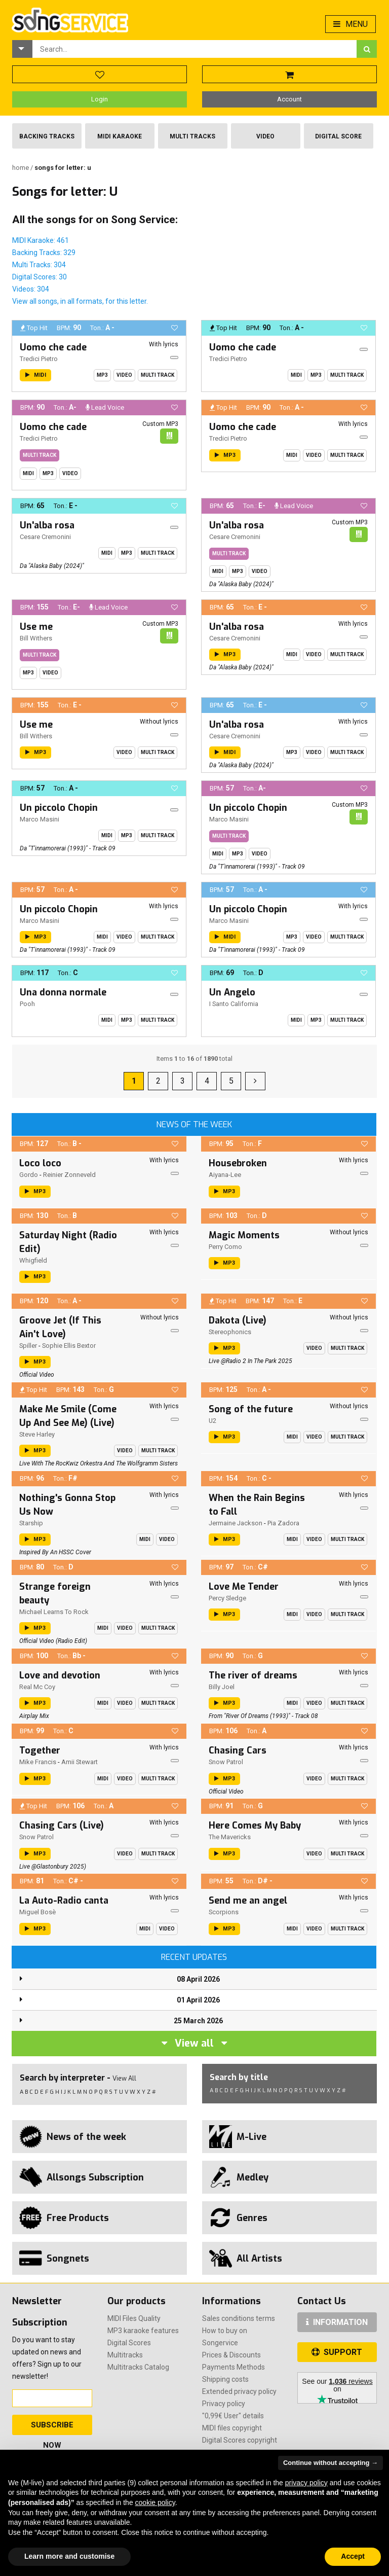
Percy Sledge (227, 1598)
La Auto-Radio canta (63, 1900)
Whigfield (33, 1260)
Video (265, 136)
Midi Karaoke (119, 136)
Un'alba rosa (47, 525)
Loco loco (40, 1163)
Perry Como (225, 1246)
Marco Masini (39, 819)
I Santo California (233, 1004)
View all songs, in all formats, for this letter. (80, 301)
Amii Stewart (79, 1762)
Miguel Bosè (37, 1912)
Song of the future (251, 1409)
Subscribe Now (52, 2427)
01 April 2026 (198, 2000)
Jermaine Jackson (235, 1523)
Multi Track (157, 375)
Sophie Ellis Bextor (69, 1345)
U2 (212, 1420)
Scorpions (224, 1912)
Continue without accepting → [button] (330, 2462)
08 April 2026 (198, 1979)
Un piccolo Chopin (59, 808)
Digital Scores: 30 (39, 277)
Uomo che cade (53, 347)
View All (124, 2078)
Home (21, 167)
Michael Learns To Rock (54, 1612)
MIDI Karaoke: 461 (40, 240)
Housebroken (238, 1163)
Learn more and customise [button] (69, 2556)
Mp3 (102, 375)
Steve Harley (37, 1434)
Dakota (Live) (237, 1320)
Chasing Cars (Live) (61, 1825)
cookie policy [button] (155, 2502)
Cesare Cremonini (45, 537)
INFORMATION (337, 2322)
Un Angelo (232, 992)
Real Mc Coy (37, 1687)
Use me (36, 627)
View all (194, 2043)
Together (39, 1750)
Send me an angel (248, 1900)
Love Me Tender (244, 1587)
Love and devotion (59, 1675)
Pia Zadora (283, 1523)
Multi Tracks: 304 (39, 265)
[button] (22, 49)
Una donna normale (63, 992)
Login (99, 99)
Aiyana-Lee (225, 1174)
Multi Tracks (192, 136)
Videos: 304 (30, 289)
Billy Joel (222, 1687)
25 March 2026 (198, 2021)
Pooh (27, 1004)
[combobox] (194, 49)
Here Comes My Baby (255, 1825)
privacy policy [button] (306, 2483)
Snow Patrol (226, 1762)
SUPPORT (337, 2352)
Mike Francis (37, 1762)
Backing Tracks (46, 136)
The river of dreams (253, 1675)
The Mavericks (230, 1837)
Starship (31, 1523)
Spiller (28, 1345)
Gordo (28, 1174)
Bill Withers (36, 638)
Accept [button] (353, 2556)
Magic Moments (244, 1235)
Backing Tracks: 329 (43, 252)
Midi (296, 375)
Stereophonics (230, 1332)
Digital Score (338, 136)
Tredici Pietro (39, 359)
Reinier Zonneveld (69, 1174)
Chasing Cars (237, 1750)
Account (289, 99)
